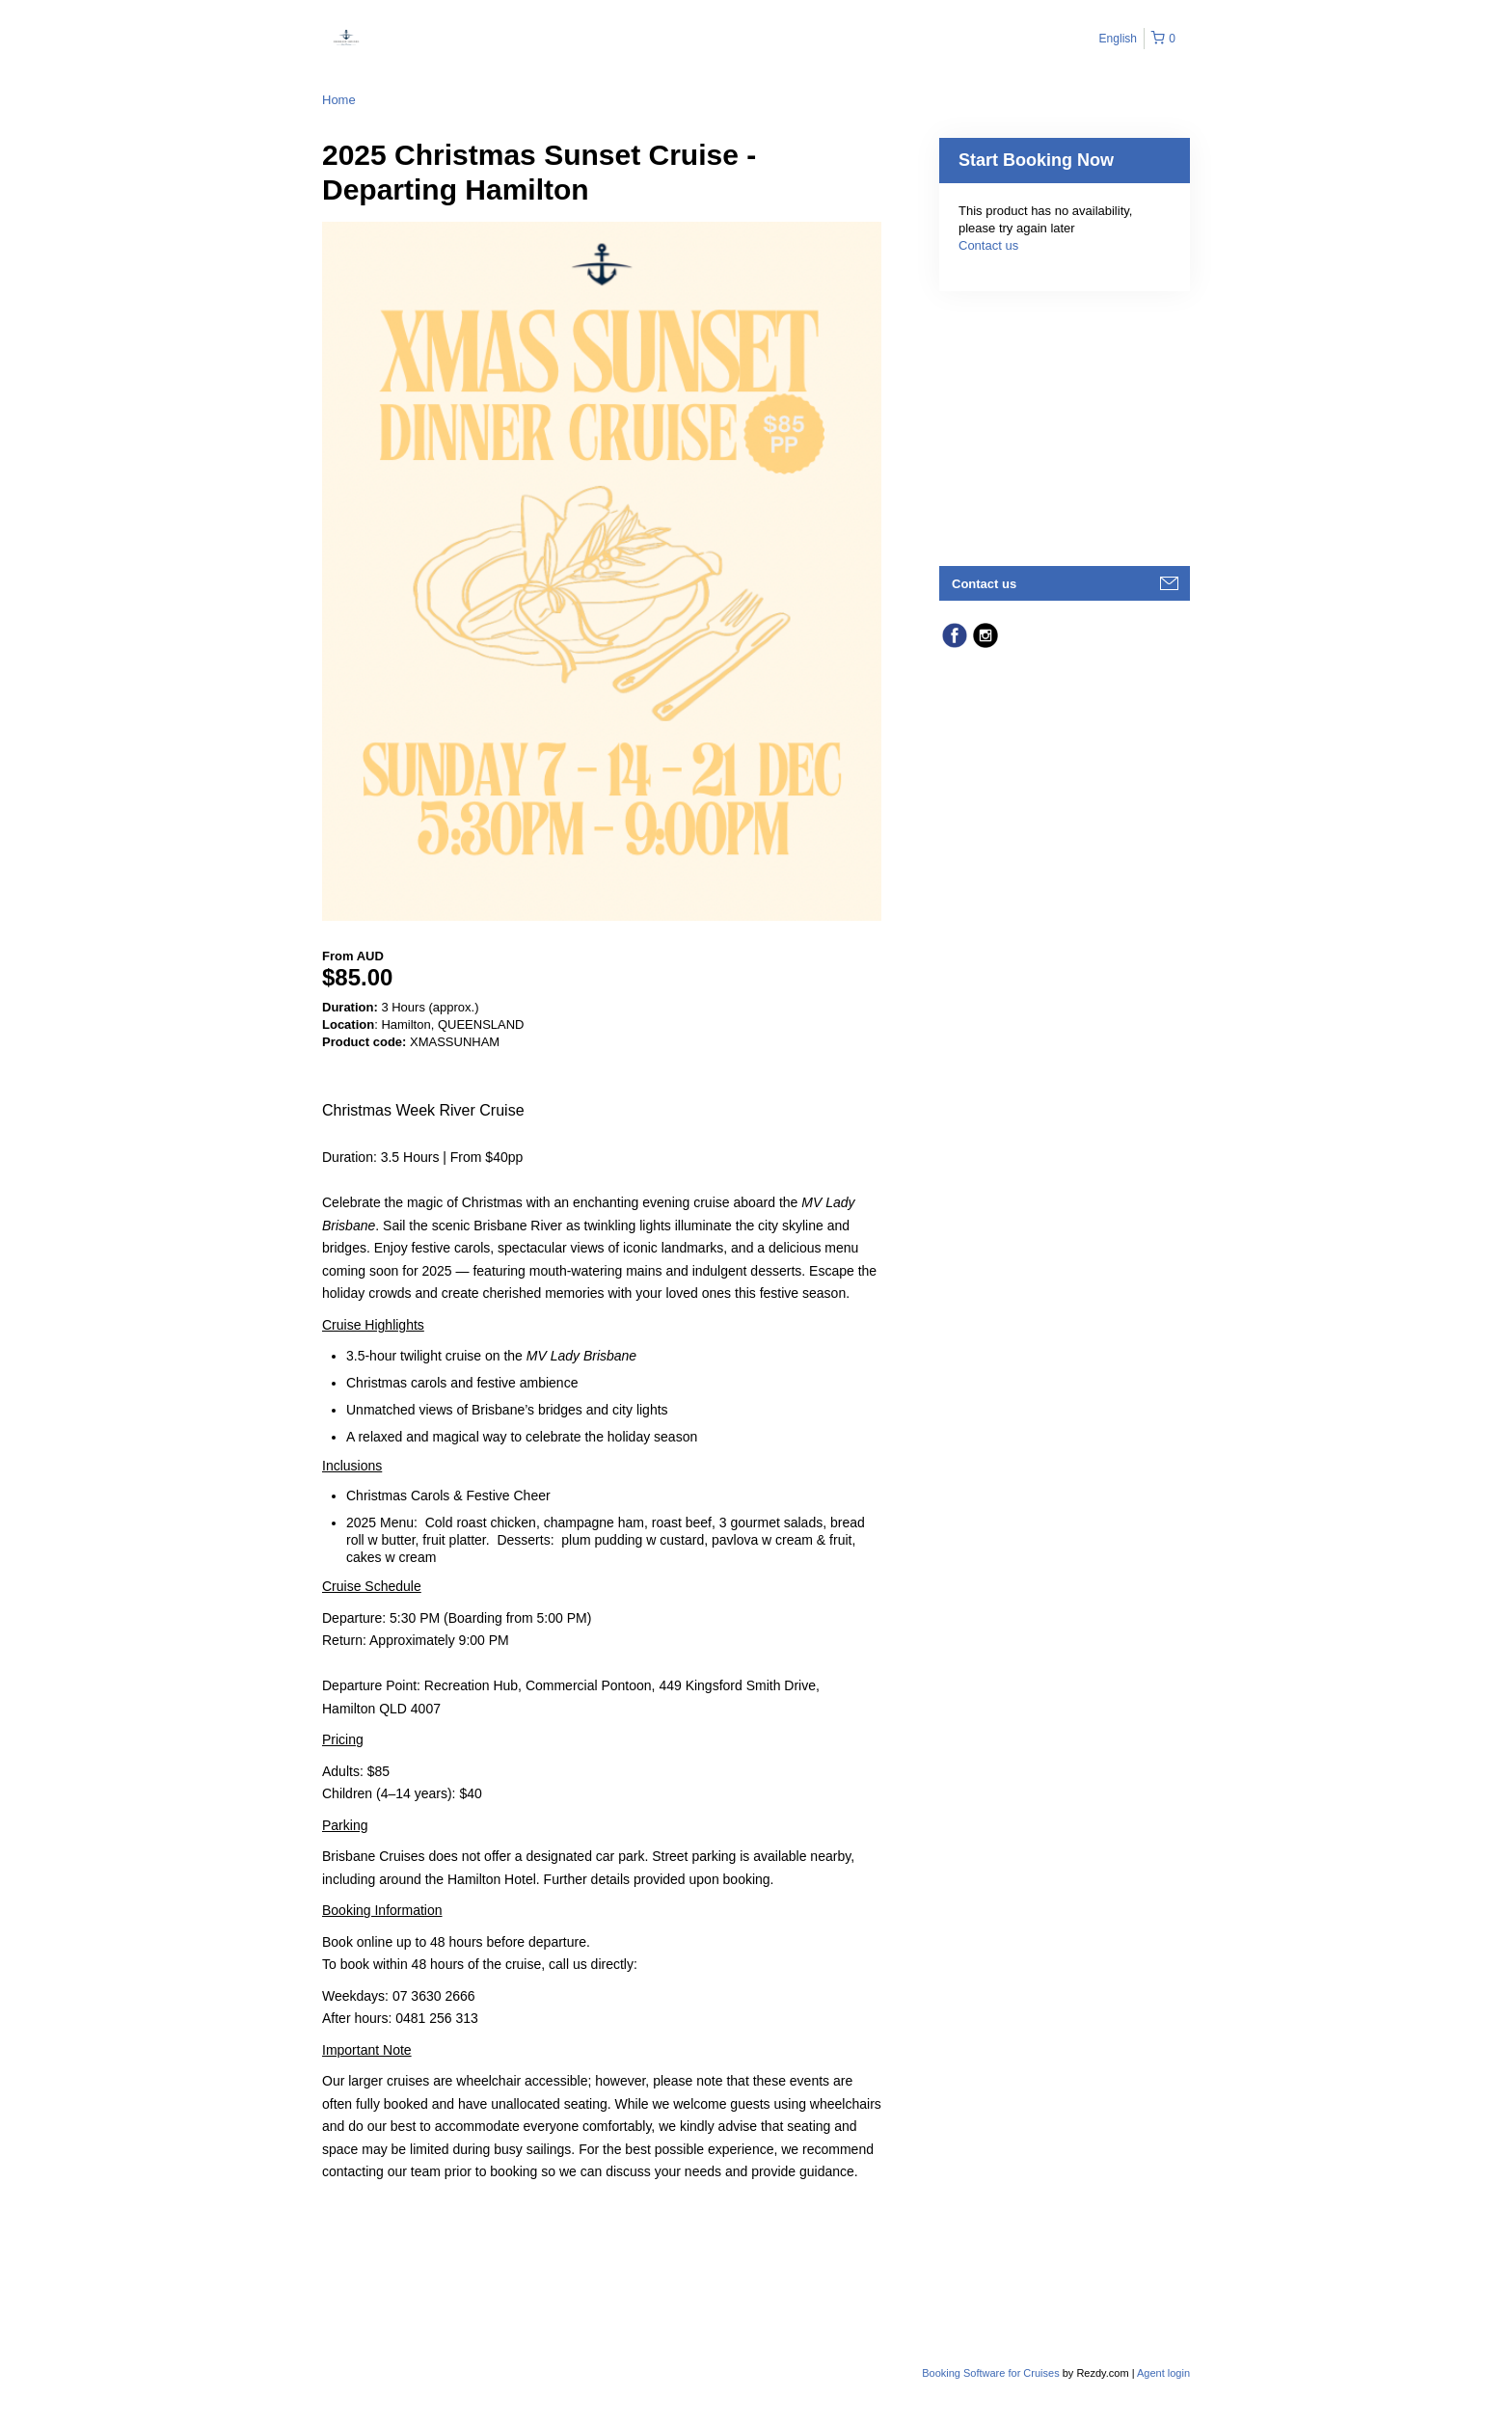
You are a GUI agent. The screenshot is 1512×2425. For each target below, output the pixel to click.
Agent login (1163, 2373)
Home (339, 100)
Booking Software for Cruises (992, 2373)
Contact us (988, 245)
